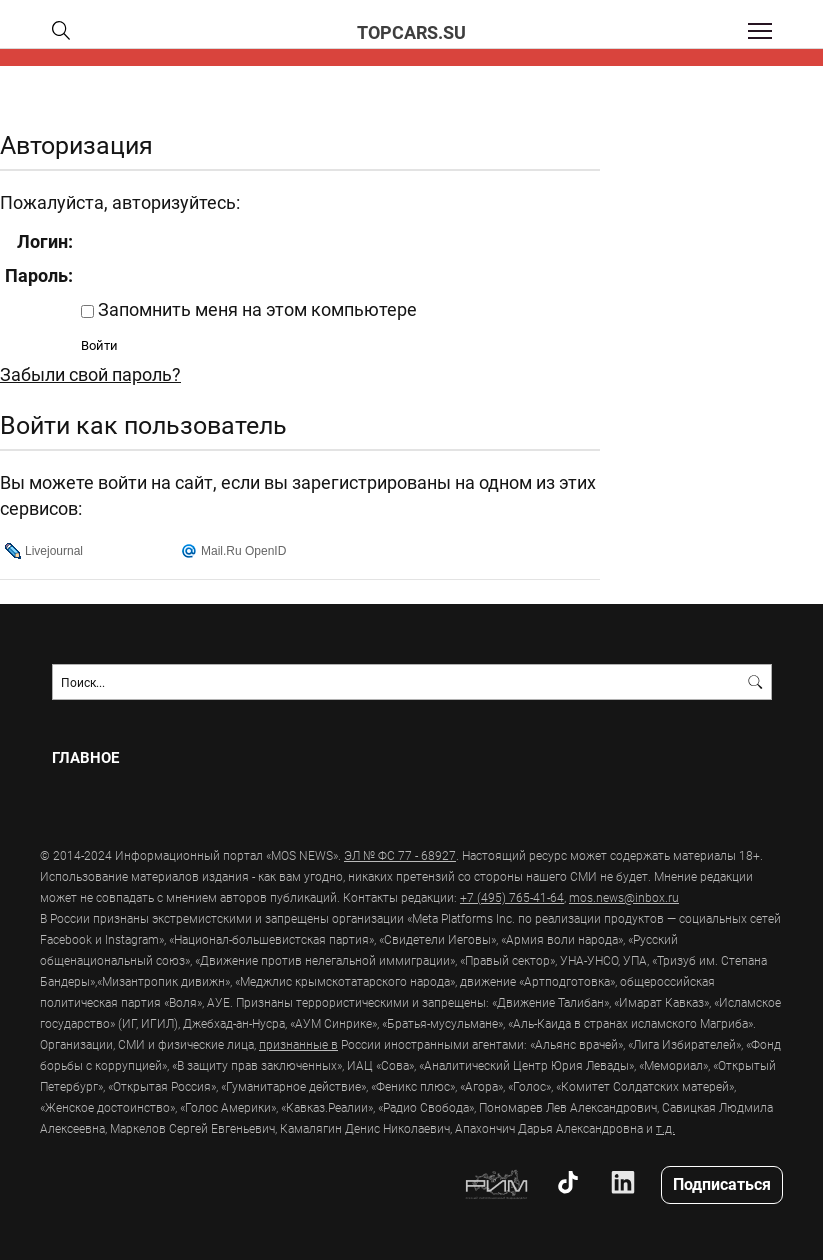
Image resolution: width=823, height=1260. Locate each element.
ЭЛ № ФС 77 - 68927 (400, 855)
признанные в (298, 1044)
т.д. (665, 1128)
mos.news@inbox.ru (624, 897)
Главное (85, 757)
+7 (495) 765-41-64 (512, 897)
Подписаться (722, 1183)
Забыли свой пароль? (90, 374)
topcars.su (411, 32)
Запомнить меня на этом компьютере (255, 309)
